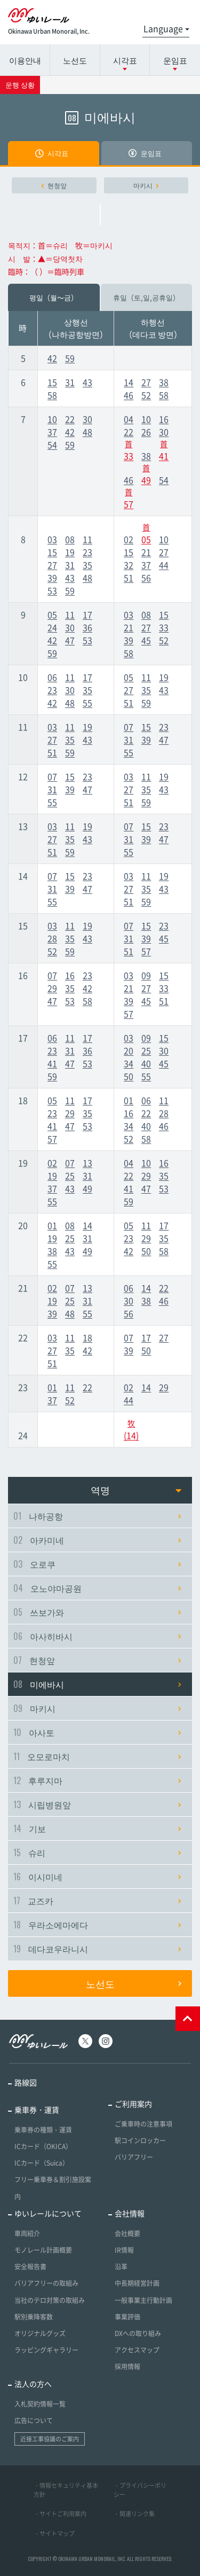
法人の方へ (33, 2383)
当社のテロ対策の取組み (49, 2300)
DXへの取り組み (138, 2333)
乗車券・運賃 (36, 2109)
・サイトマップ (54, 2533)
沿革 (121, 2266)
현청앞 (54, 185)
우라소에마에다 (97, 1924)
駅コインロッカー (140, 2140)
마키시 (146, 185)
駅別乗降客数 (33, 2317)
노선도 (75, 60)
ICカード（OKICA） (43, 2146)
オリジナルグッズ (40, 2333)
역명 (136, 1490)
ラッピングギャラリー (46, 2350)
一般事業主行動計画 (143, 2300)
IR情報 (124, 2250)
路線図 (25, 2082)
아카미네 (97, 1540)
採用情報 (127, 2366)
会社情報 (130, 2213)
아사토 (97, 1732)
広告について (33, 2420)
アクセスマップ (137, 2350)
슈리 (97, 1852)
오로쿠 (97, 1564)
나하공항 (97, 1515)
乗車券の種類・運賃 (43, 2130)
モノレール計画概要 (43, 2250)
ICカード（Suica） (41, 2163)
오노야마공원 (97, 1588)
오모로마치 (97, 1756)
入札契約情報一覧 (40, 2404)
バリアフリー (134, 2157)
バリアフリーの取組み (46, 2283)
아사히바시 (97, 1636)
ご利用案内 (133, 2103)
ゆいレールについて (48, 2213)
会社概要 (127, 2233)
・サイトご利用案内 (60, 2513)
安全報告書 (30, 2266)
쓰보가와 (97, 1612)
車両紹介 (27, 2233)
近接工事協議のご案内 (49, 2438)
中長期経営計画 (137, 2283)
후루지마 (97, 1780)
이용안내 (25, 60)
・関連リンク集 (134, 2513)
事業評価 (127, 2317)
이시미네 (97, 1876)
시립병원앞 (97, 1804)
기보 (97, 1828)
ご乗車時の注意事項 (143, 2124)
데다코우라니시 (97, 1948)
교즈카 (97, 1900)
